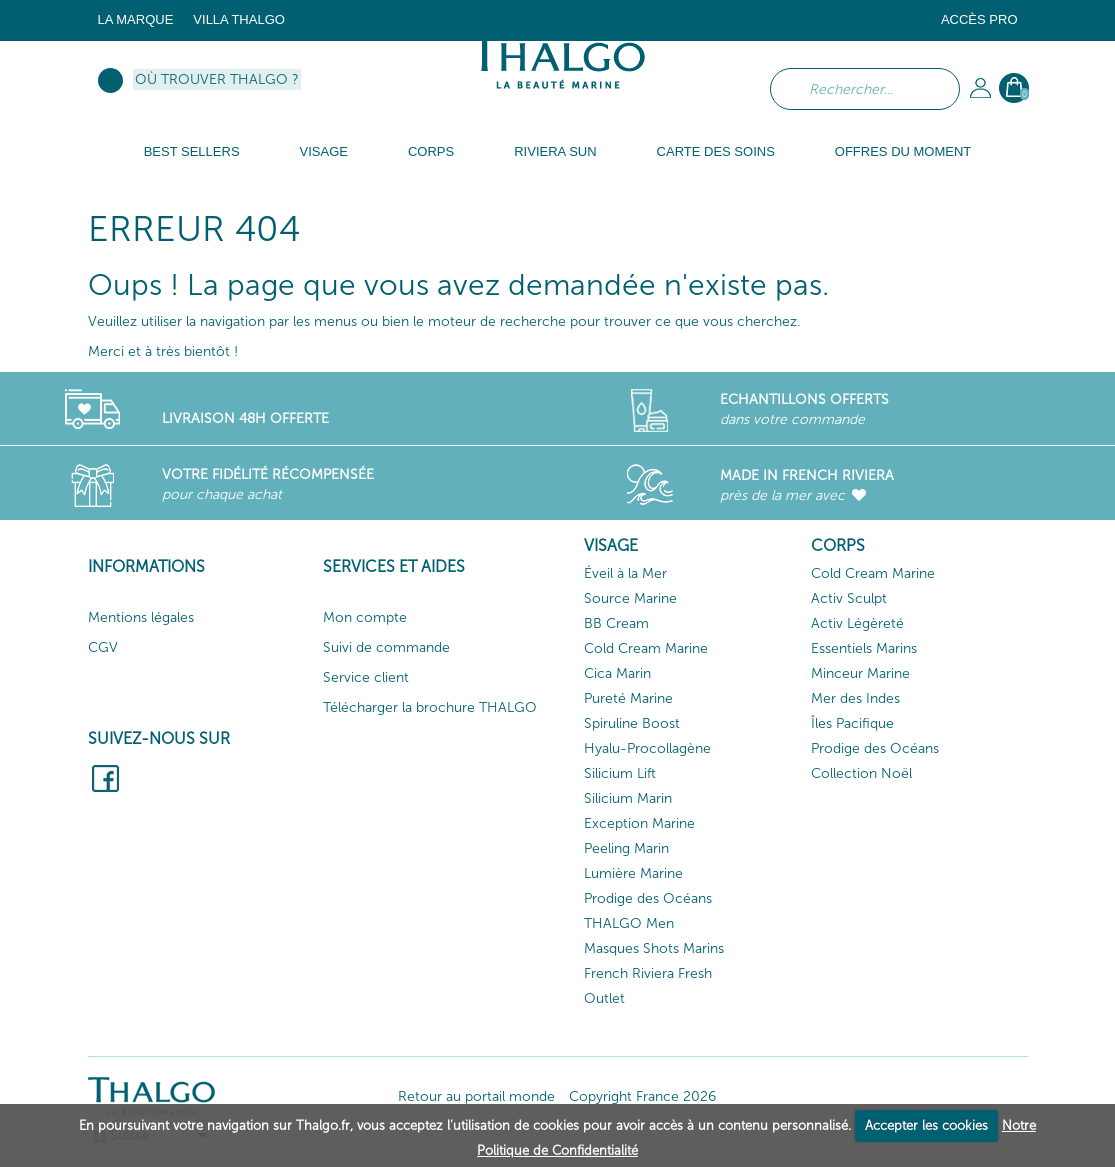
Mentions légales (141, 617)
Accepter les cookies (926, 1125)
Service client (366, 677)
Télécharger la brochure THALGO (430, 707)
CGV (103, 647)
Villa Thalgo (239, 19)
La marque (136, 19)
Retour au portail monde (476, 1096)
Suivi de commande (386, 647)
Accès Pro (979, 19)
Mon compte (365, 617)
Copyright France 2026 (642, 1096)
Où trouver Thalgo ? (217, 79)
